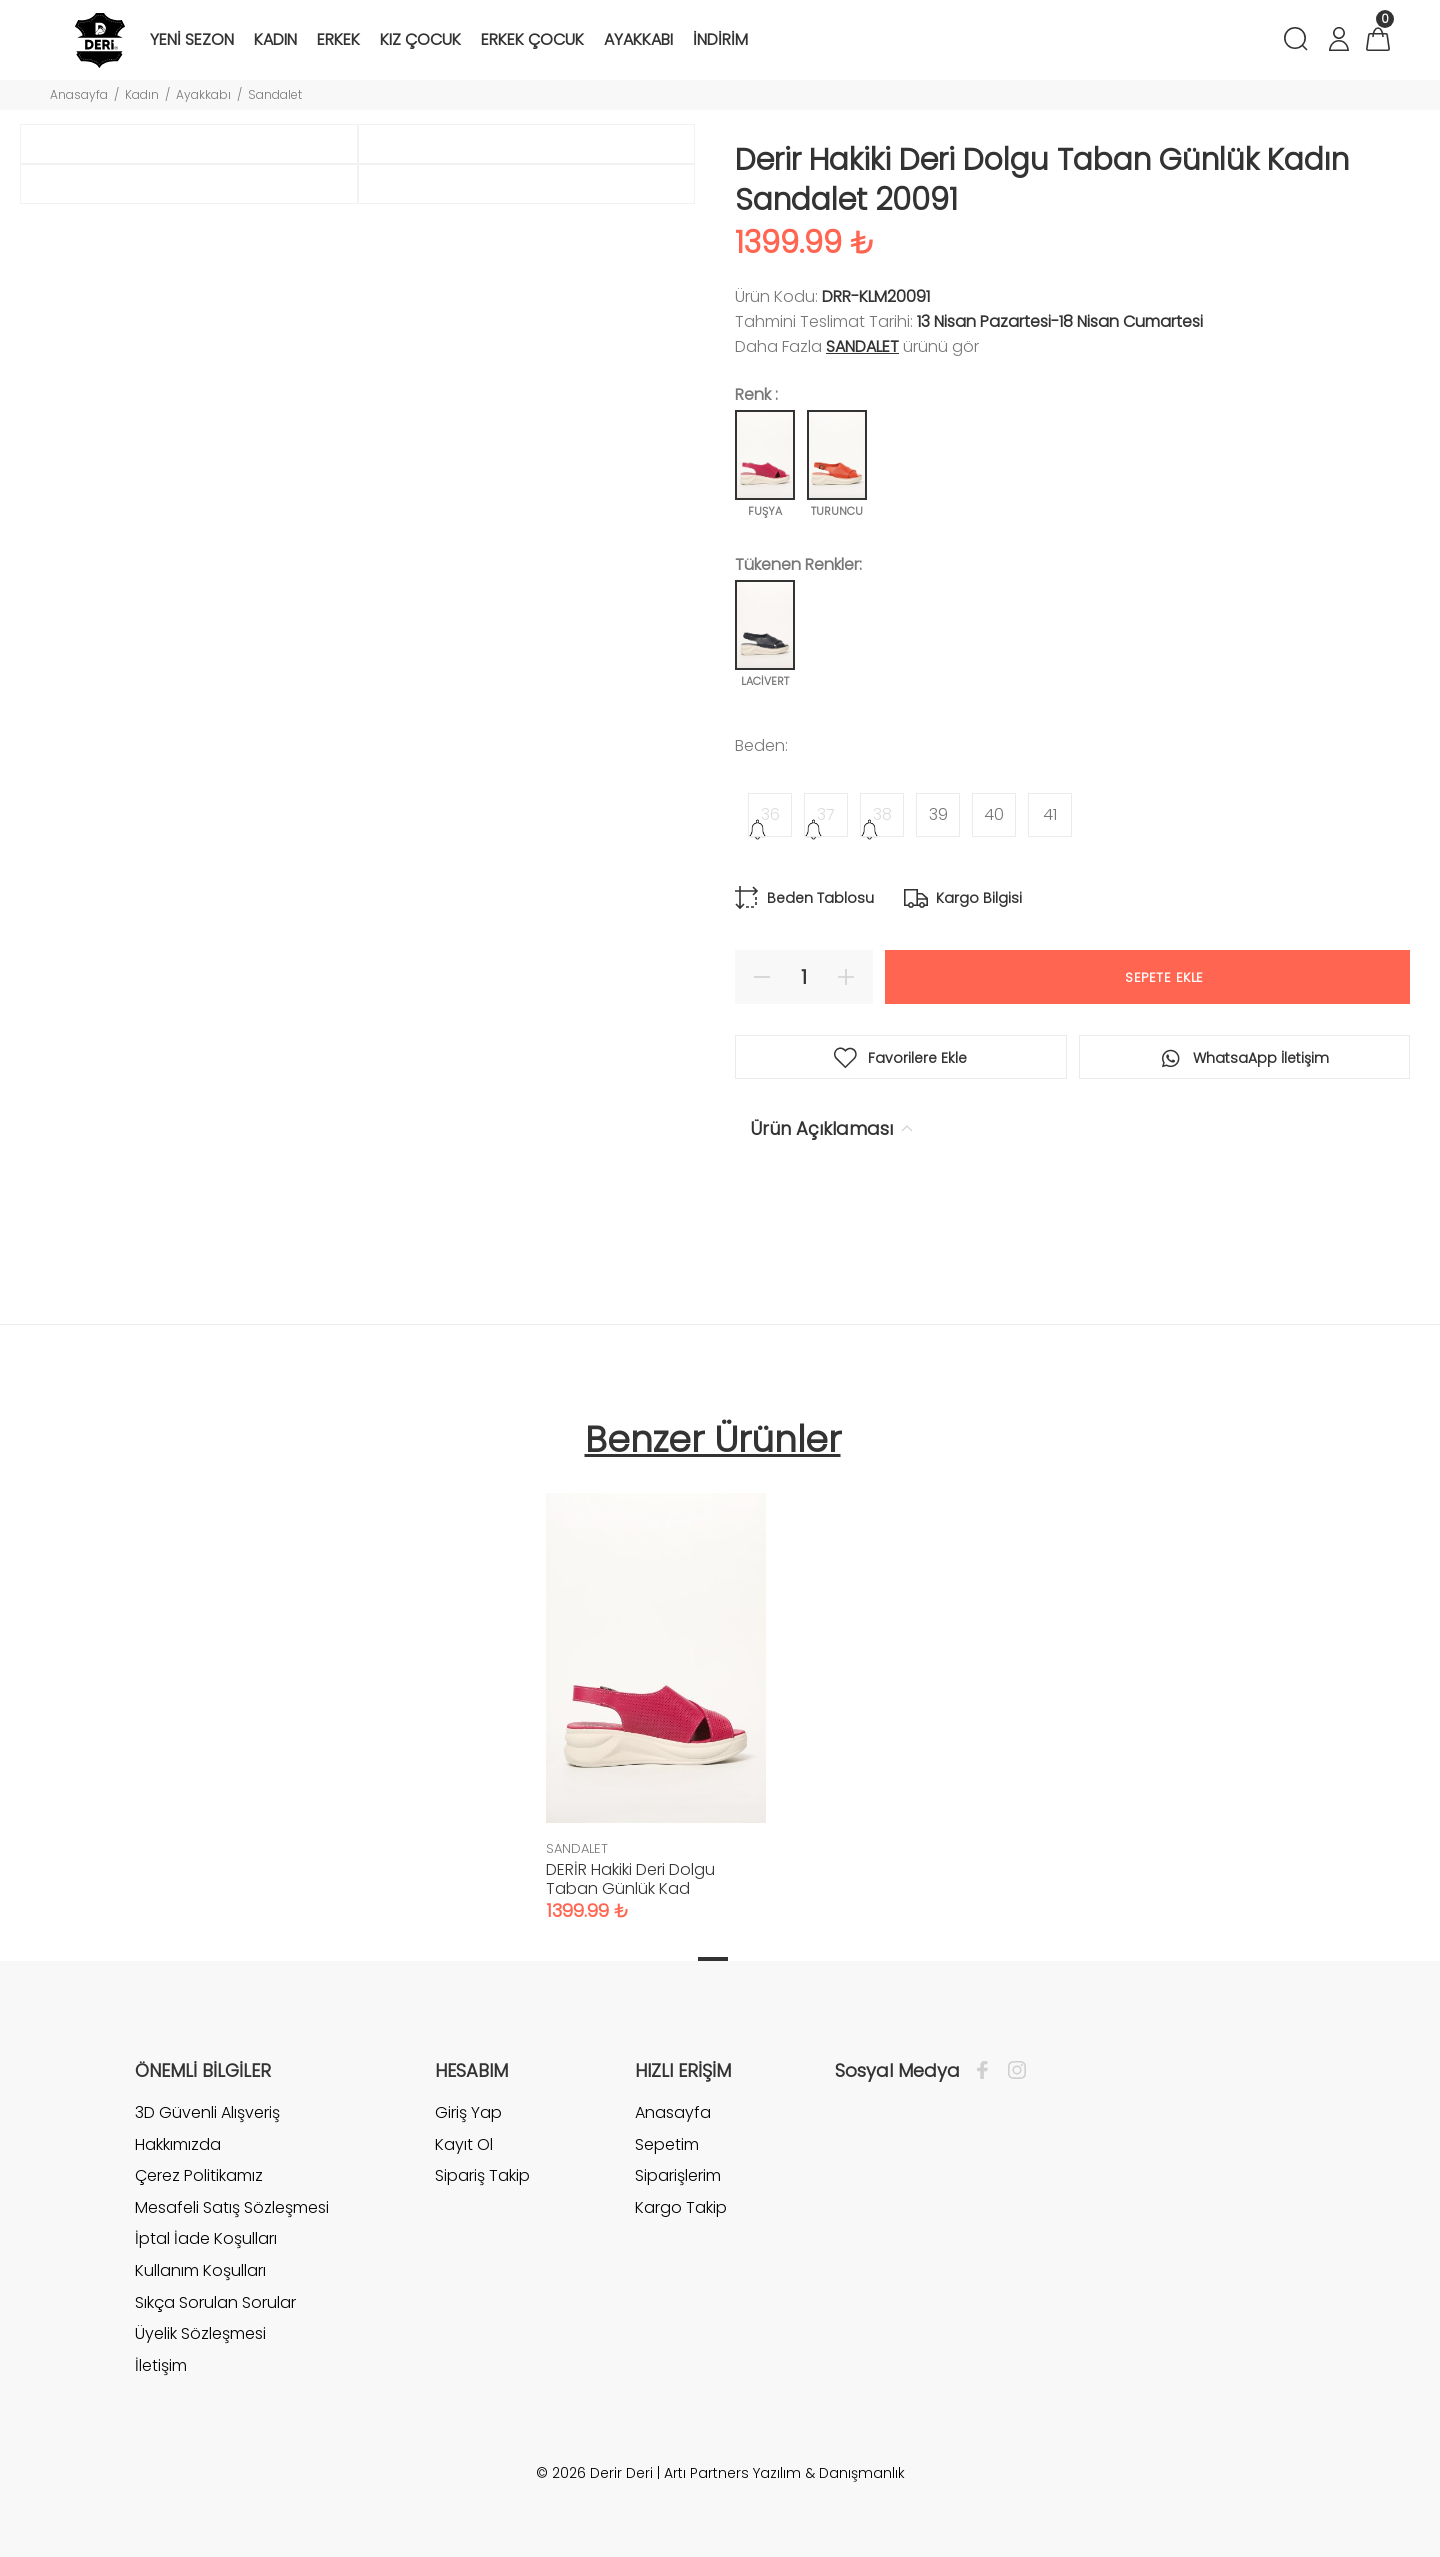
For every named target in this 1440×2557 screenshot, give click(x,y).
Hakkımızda (178, 2144)
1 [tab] (713, 1959)
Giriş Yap (468, 2113)
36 (770, 814)
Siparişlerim (678, 2175)
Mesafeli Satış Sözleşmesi (232, 2207)
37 (826, 814)
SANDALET (862, 346)
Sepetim (667, 2144)
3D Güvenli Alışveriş (207, 2113)
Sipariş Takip (482, 2175)
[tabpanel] (656, 1687)
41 (1050, 814)
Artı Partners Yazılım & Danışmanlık (784, 2473)
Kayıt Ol (464, 2144)
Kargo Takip (681, 2207)
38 (882, 814)
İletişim (161, 2365)
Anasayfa (79, 94)
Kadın (142, 94)
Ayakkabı (203, 94)
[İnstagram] (1012, 2071)
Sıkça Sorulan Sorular (215, 2302)
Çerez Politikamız (199, 2175)
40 (994, 814)
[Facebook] (987, 2071)
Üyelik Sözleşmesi (200, 2333)
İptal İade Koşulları (206, 2238)
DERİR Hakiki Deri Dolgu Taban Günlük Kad (630, 1879)
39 (938, 814)
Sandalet (275, 94)
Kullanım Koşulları (200, 2270)
